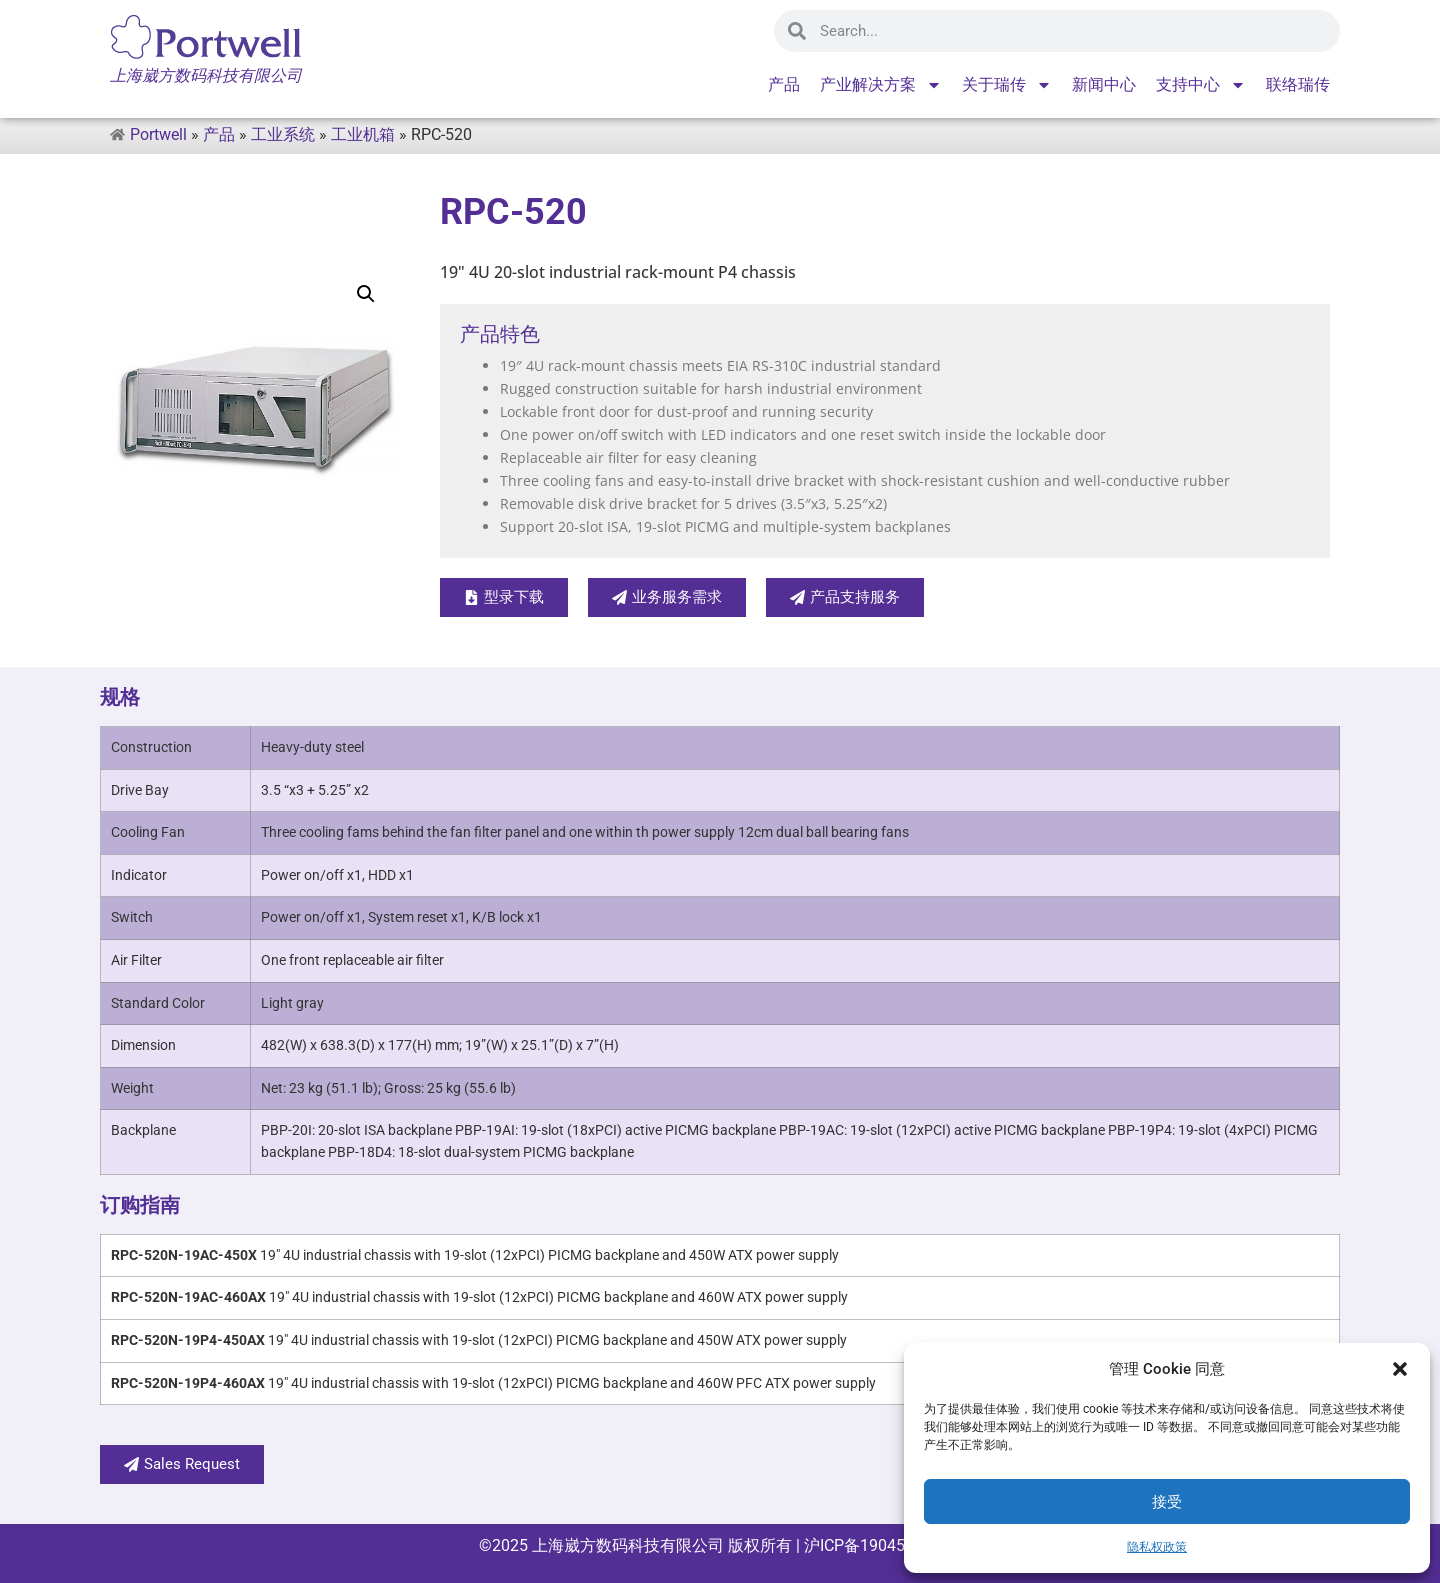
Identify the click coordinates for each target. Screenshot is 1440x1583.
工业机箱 (363, 134)
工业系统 (283, 134)
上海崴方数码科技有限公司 (628, 1545)
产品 (784, 84)
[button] (1400, 1369)
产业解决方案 (881, 85)
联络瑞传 (1298, 84)
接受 (1167, 1502)
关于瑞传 (1007, 85)
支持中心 (1201, 85)
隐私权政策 (1157, 1547)
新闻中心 (1104, 84)
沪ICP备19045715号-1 (880, 1545)
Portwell (158, 134)
